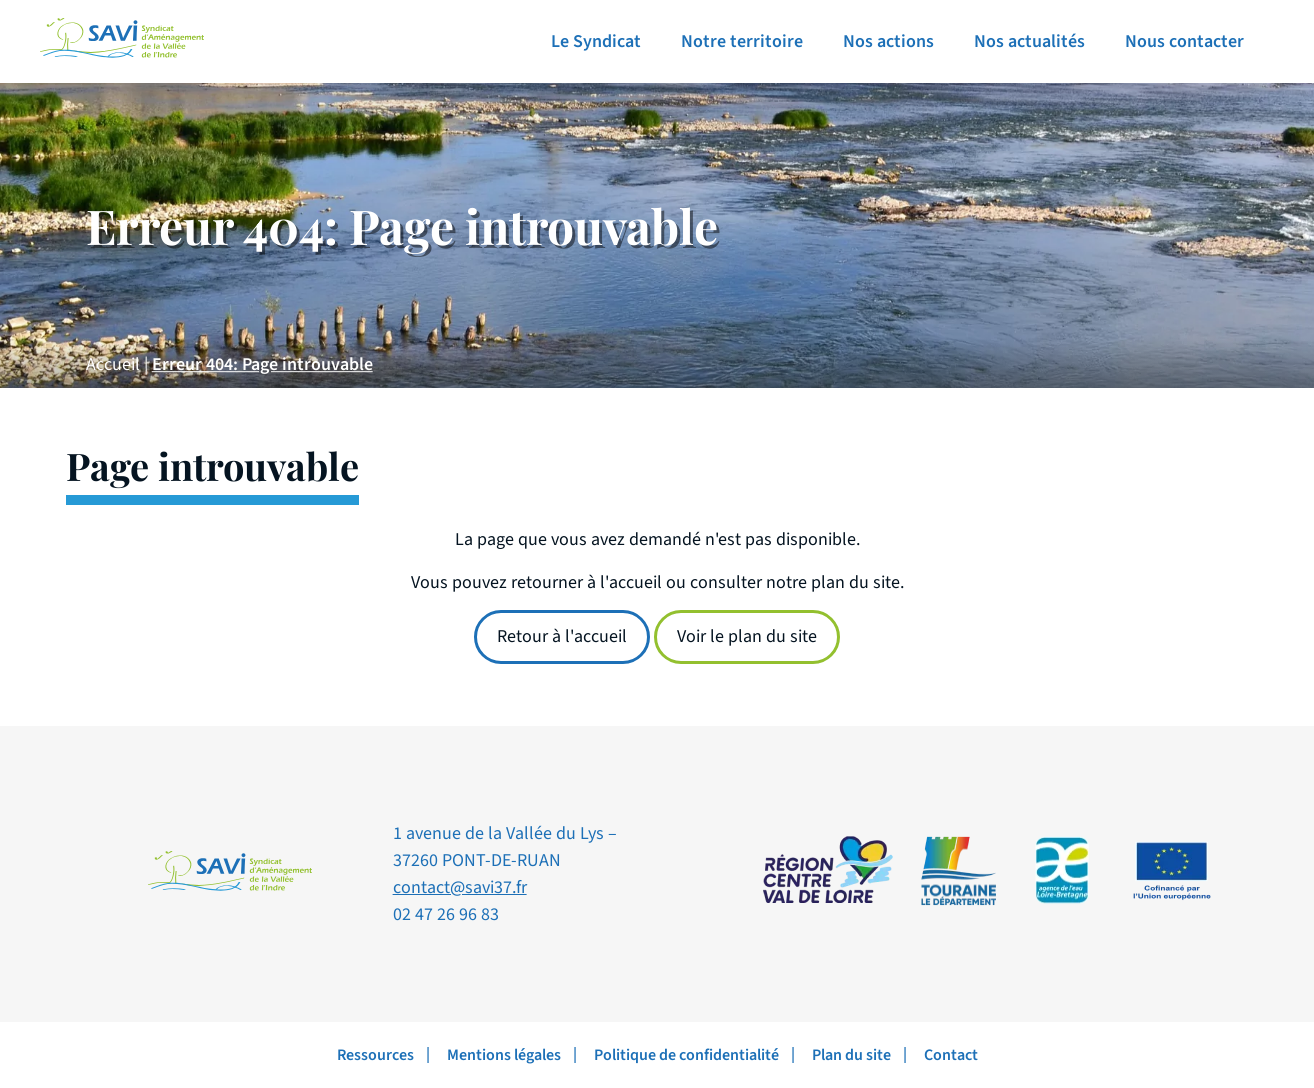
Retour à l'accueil (562, 636)
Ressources (375, 1055)
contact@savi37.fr (460, 887)
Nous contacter (1184, 41)
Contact (951, 1055)
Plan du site (851, 1055)
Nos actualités (1029, 41)
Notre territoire (742, 41)
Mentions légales (504, 1055)
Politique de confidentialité (686, 1055)
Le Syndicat (596, 41)
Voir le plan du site (747, 636)
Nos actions (888, 41)
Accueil (113, 364)
